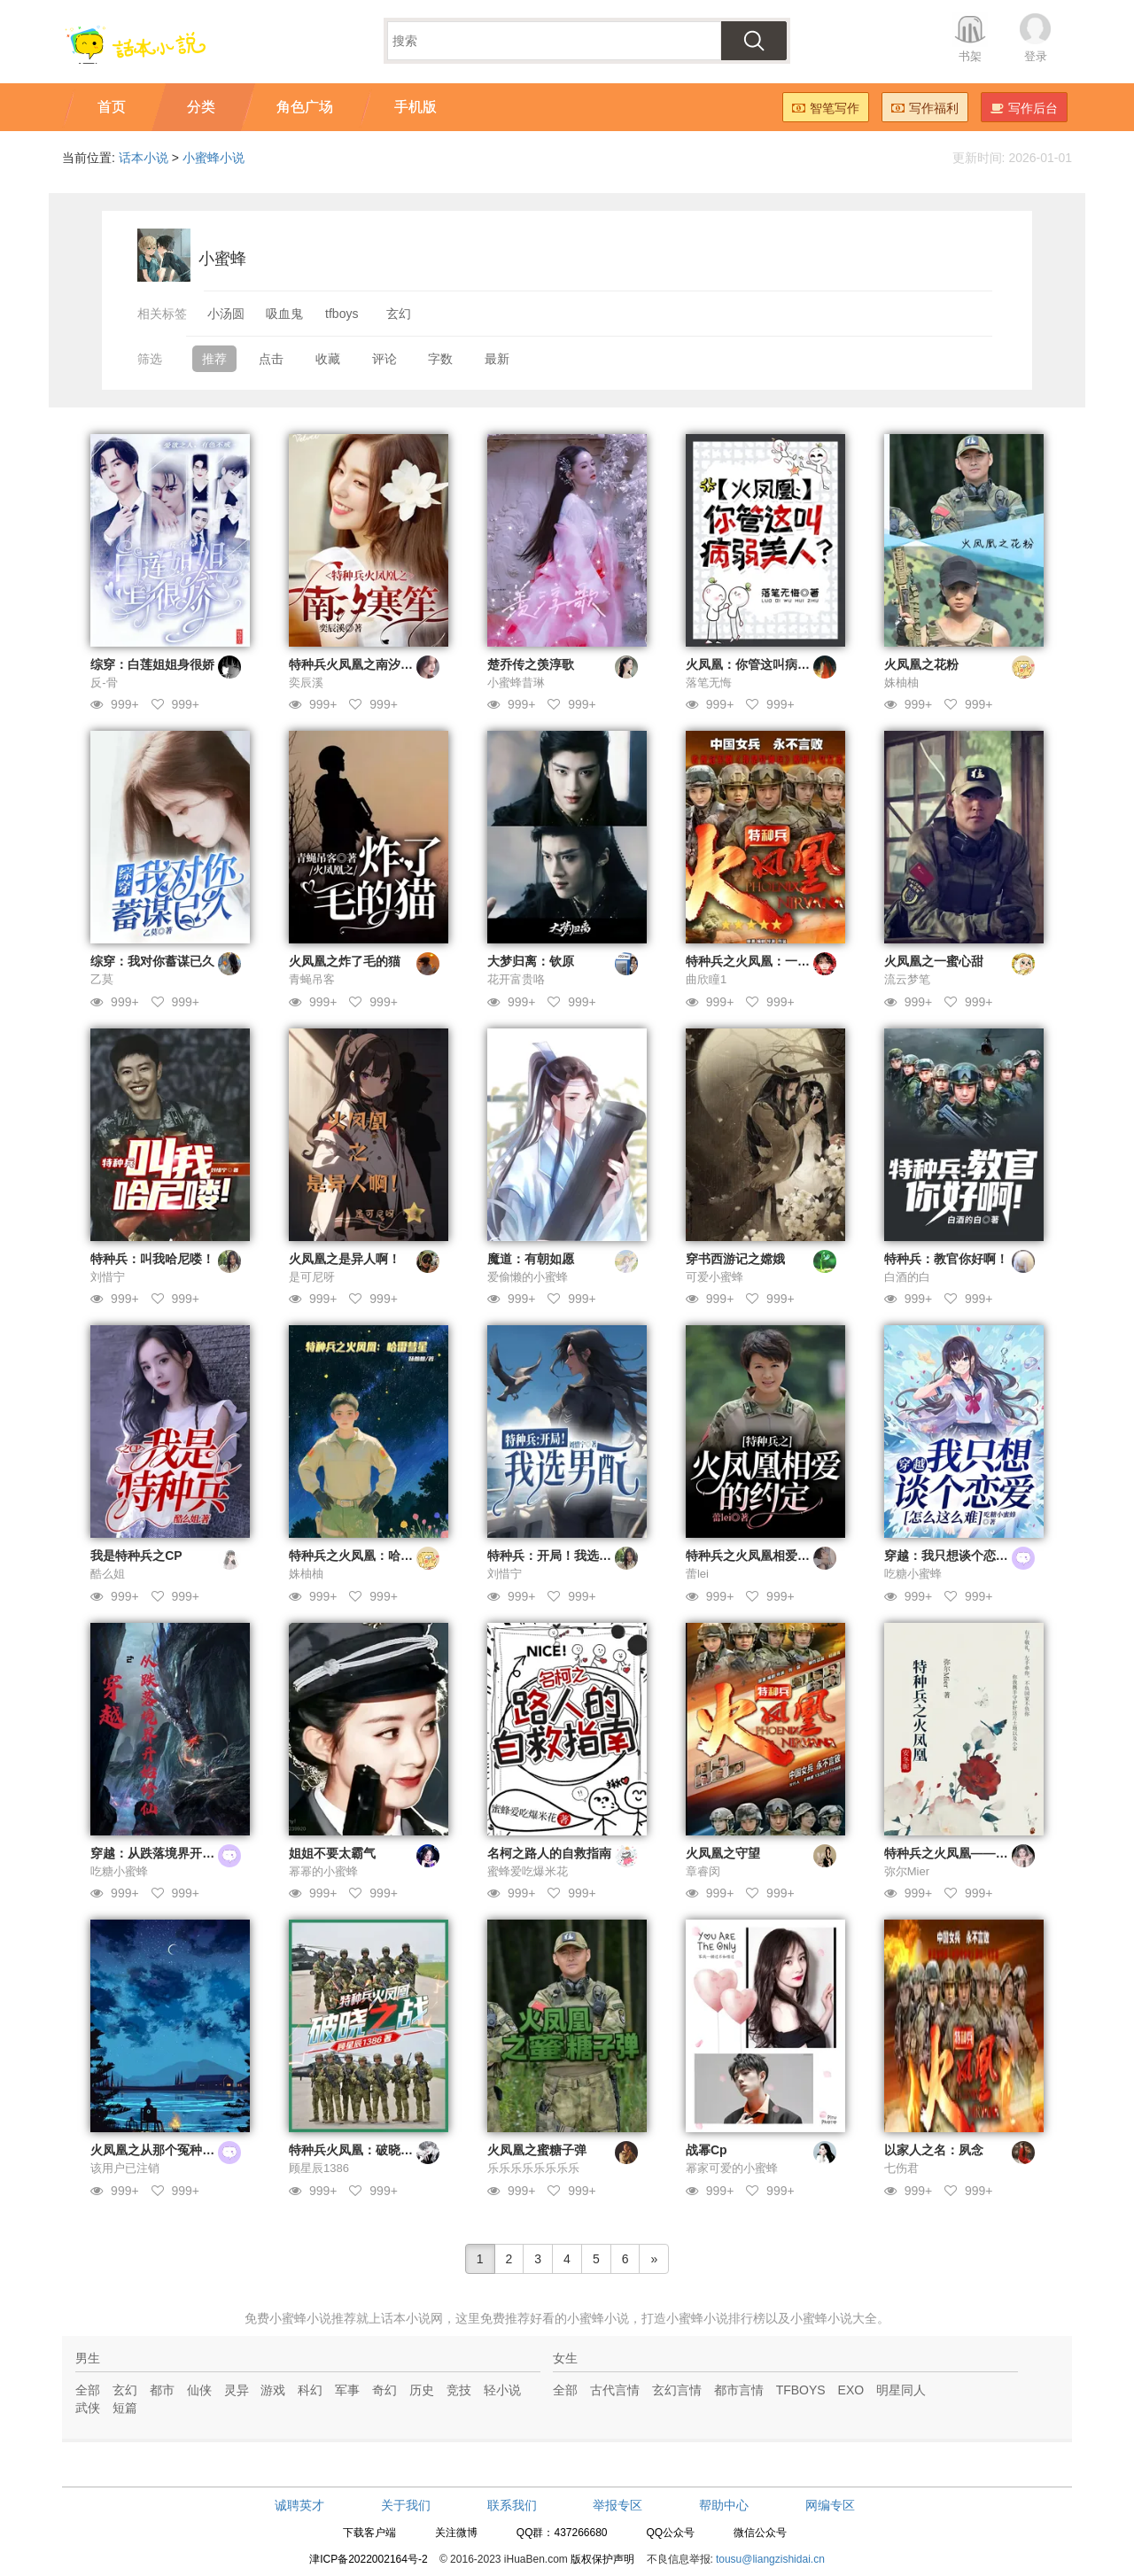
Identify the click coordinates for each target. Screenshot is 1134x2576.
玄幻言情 (677, 2390)
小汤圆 (226, 313)
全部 (87, 2390)
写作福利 (925, 108)
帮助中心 (724, 2505)
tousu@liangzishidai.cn (770, 2559)
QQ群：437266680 (562, 2532)
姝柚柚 (901, 682)
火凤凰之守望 (723, 1853)
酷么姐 (107, 1573)
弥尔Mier (906, 1871)
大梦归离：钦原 (530, 961)
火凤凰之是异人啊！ (344, 1259)
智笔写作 (825, 108)
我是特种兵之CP (136, 1555)
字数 (440, 359)
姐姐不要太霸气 (332, 1853)
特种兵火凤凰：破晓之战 (357, 2150)
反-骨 (103, 682)
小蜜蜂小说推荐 (312, 2318)
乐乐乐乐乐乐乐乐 (533, 2168)
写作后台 (1024, 108)
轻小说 (502, 2390)
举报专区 (617, 2505)
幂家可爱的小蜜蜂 (732, 2168)
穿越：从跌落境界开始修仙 (164, 1853)
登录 (1035, 56)
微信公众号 (760, 2532)
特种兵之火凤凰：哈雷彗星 (363, 1555)
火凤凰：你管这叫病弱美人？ (766, 664)
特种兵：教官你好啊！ (946, 1259)
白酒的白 (907, 1277)
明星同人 (901, 2390)
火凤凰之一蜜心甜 (933, 961)
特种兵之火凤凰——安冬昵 (958, 1853)
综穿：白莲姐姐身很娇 (152, 664)
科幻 (310, 2390)
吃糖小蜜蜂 (913, 1573)
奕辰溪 (306, 682)
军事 (347, 2390)
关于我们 (406, 2505)
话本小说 (143, 158)
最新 (497, 359)
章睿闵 (703, 1871)
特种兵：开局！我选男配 (555, 1555)
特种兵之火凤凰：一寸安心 (760, 961)
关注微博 (456, 2532)
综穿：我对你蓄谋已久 (152, 961)
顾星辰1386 (319, 2168)
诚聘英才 (299, 2505)
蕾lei (697, 1573)
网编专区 (830, 2505)
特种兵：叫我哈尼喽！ (152, 1259)
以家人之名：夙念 (933, 2150)
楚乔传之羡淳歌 (530, 664)
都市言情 (739, 2390)
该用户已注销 (124, 2168)
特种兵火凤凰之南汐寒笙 (357, 664)
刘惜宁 (107, 1277)
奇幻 (384, 2390)
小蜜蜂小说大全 (833, 2318)
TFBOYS (801, 2390)
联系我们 (512, 2505)
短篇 (125, 2408)
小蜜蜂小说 (214, 158)
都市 (162, 2390)
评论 (384, 359)
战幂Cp (706, 2150)
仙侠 (199, 2390)
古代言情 (615, 2390)
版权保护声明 (602, 2559)
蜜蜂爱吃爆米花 (527, 1871)
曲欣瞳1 (706, 979)
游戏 (272, 2390)
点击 (271, 359)
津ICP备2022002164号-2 (368, 2559)
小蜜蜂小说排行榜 (715, 2318)
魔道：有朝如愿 (530, 1259)
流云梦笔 (907, 979)
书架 (970, 56)
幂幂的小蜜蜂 (323, 1871)
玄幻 (398, 313)
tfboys (341, 313)
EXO (851, 2390)
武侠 (87, 2408)
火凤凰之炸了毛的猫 (344, 961)
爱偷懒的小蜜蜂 (527, 1277)
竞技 (459, 2390)
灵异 (236, 2390)
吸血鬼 (284, 313)
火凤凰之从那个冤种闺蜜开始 (171, 2150)
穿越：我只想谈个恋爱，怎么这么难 (983, 1555)
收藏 (327, 359)
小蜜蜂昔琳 (516, 682)
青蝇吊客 (312, 979)
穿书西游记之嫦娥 (735, 1259)
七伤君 (901, 2168)
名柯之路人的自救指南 (549, 1853)
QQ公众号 (670, 2532)
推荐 (214, 359)
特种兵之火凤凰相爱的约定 (760, 1555)
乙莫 (101, 979)
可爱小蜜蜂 (714, 1277)
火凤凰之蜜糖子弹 (536, 2150)
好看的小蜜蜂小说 (579, 2318)
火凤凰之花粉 (921, 664)
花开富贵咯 (516, 979)
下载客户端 (369, 2532)
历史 (421, 2390)
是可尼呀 (312, 1277)
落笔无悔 (709, 682)
